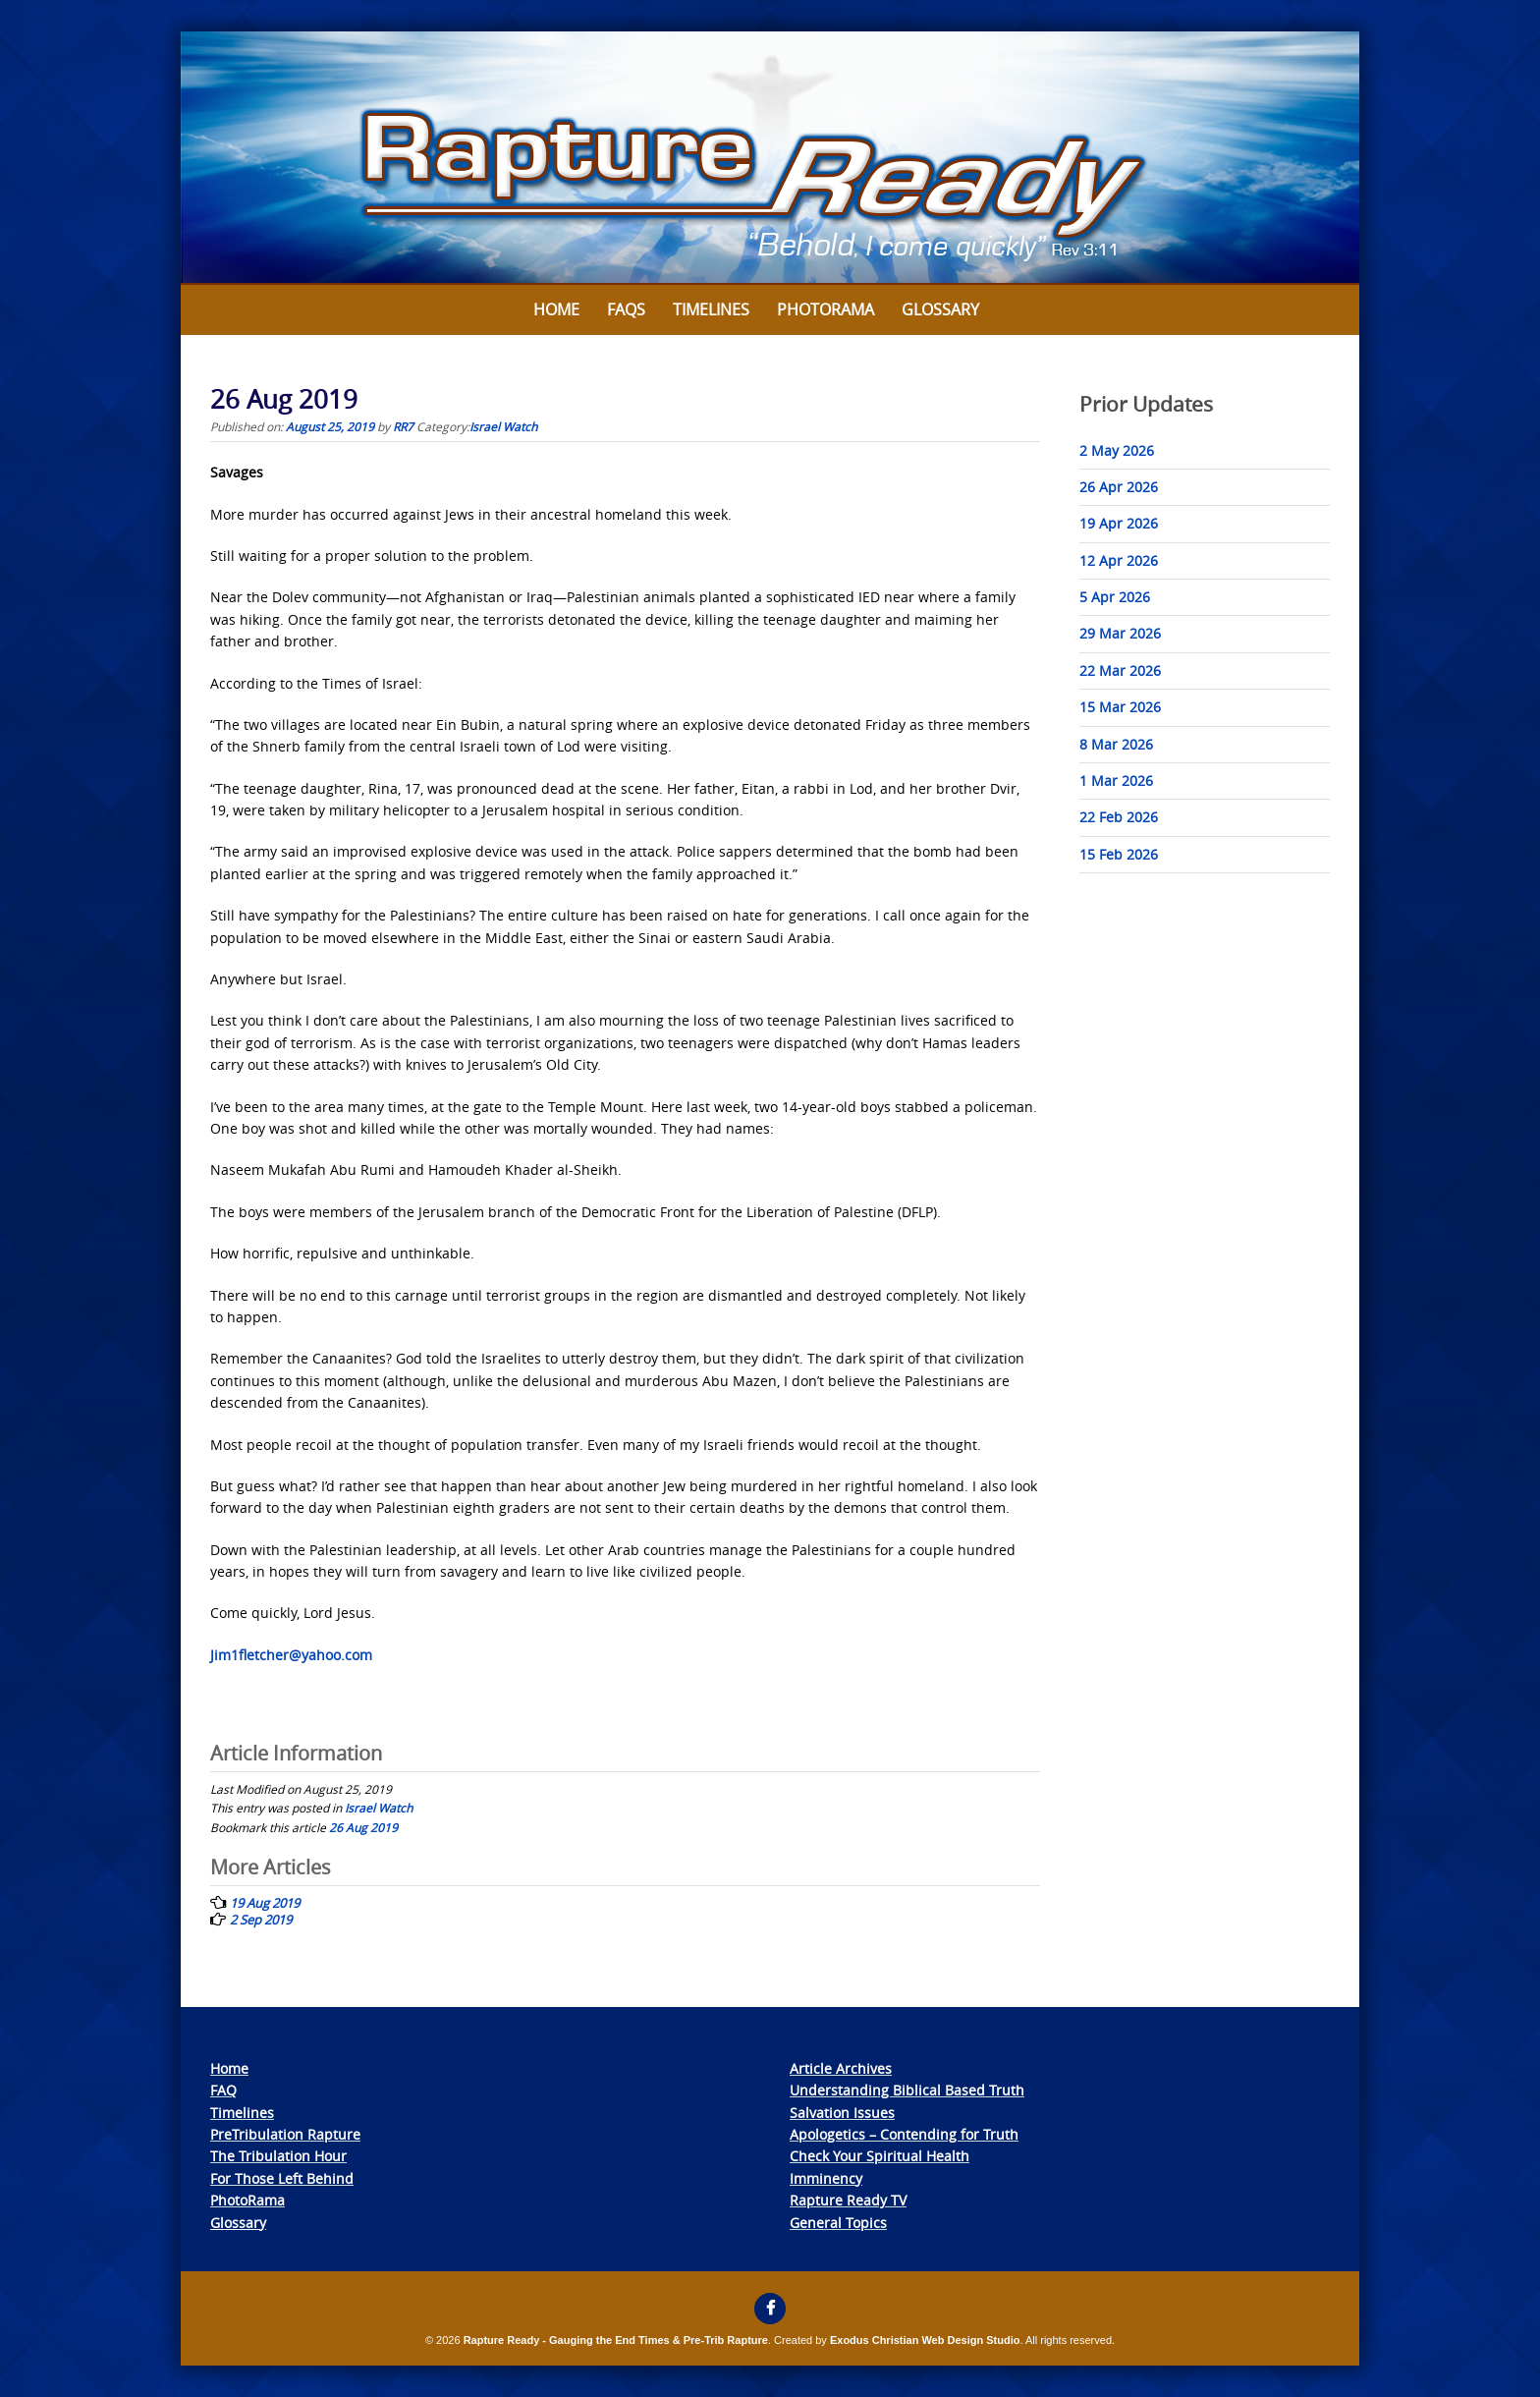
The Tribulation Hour (278, 2155)
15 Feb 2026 (1118, 854)
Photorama (825, 309)
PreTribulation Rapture (285, 2134)
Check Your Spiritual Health (879, 2155)
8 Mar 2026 (1116, 744)
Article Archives (841, 2068)
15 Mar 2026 (1120, 706)
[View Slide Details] (770, 158)
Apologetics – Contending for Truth (904, 2134)
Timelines (711, 309)
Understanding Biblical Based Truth (907, 2090)
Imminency (826, 2178)
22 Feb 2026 (1118, 817)
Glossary (940, 309)
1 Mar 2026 (1116, 780)
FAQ (223, 2090)
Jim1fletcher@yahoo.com (291, 1654)
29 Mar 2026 (1120, 633)
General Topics (838, 2222)
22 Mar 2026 (1120, 670)
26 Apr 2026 (1118, 486)
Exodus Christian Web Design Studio (925, 2340)
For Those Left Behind (282, 2178)
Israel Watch (503, 426)
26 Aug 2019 (363, 1827)
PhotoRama (247, 2200)
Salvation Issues (842, 2112)
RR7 (403, 426)
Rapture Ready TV (848, 2200)
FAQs (626, 309)
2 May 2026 (1116, 450)
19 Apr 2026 (1118, 523)
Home (556, 309)
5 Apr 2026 (1114, 596)
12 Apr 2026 (1118, 560)
